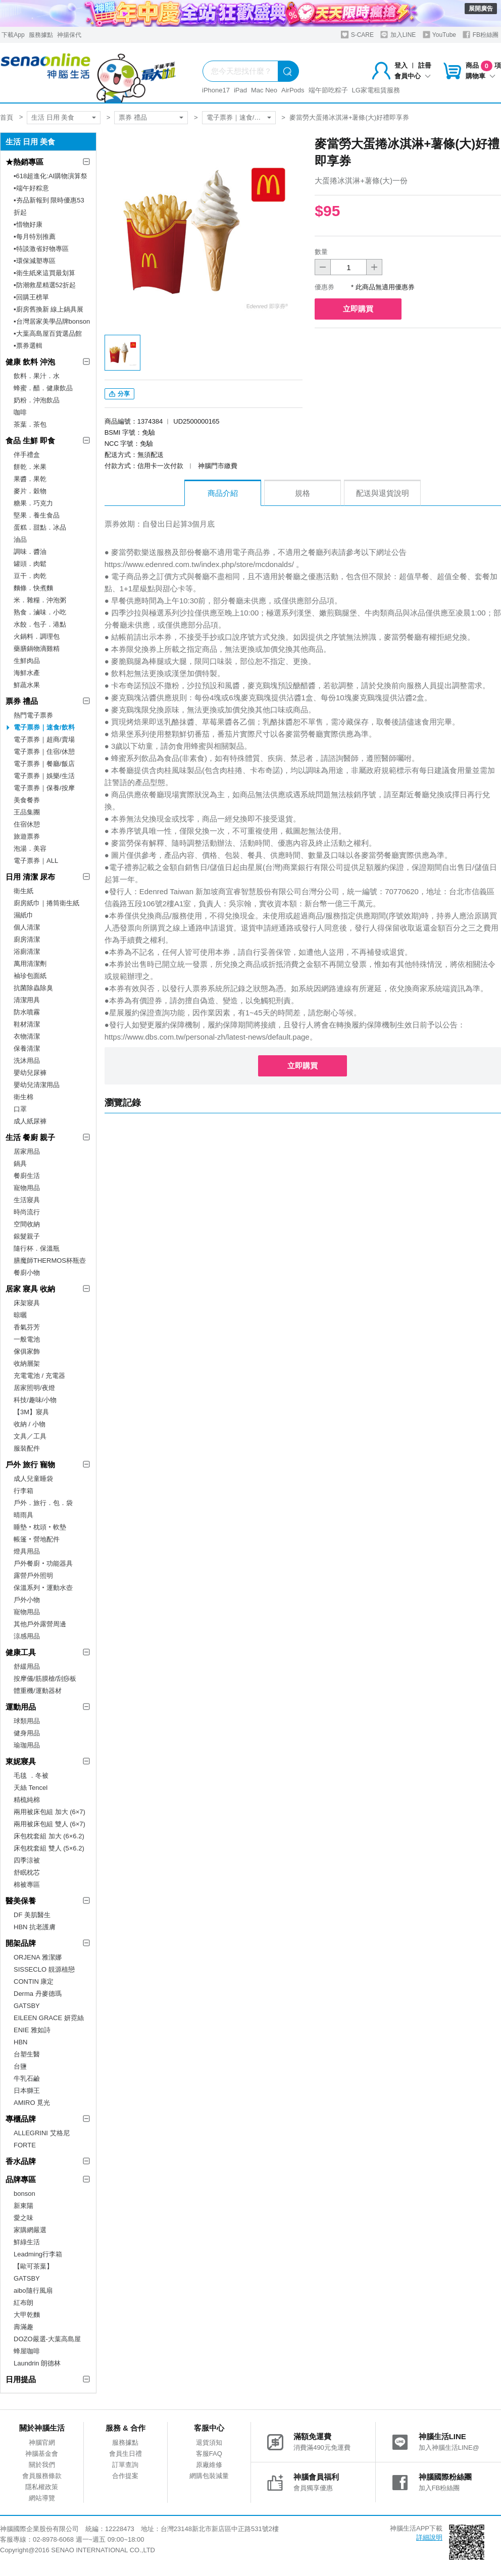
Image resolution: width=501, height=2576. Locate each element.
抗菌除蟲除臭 (33, 988)
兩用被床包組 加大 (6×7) (49, 1812)
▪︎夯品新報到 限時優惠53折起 (49, 206)
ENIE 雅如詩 (32, 2030)
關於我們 (42, 2464)
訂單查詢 (125, 2464)
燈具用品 (27, 1551)
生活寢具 (27, 1200)
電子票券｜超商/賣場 (44, 739)
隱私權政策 (41, 2487)
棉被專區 (27, 1884)
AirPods (293, 90)
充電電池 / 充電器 (39, 1375)
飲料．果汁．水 (37, 376)
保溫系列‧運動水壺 (43, 1587)
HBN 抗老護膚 (35, 1927)
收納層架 (27, 1363)
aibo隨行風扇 (33, 2290)
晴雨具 (23, 1515)
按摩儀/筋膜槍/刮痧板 (45, 1678)
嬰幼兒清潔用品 (37, 1085)
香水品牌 (21, 2161)
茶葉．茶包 (30, 424)
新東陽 (23, 2205)
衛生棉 (23, 1097)
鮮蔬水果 (27, 685)
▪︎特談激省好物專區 (41, 248)
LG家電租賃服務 (376, 90)
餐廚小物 (27, 1272)
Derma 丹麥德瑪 (38, 1993)
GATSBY (27, 2006)
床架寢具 (27, 1303)
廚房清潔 (27, 939)
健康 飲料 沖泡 (30, 361)
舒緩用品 (27, 1666)
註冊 (424, 65)
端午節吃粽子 (328, 90)
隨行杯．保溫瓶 (37, 1248)
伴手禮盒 (27, 454)
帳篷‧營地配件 (37, 1539)
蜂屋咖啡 (27, 2351)
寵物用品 (27, 1188)
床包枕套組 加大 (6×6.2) (49, 1836)
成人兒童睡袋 (33, 1478)
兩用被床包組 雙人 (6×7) (49, 1824)
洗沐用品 (27, 1060)
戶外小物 (27, 1600)
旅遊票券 (27, 836)
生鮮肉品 (27, 660)
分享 (119, 393)
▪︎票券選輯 (28, 345)
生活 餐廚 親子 (30, 1137)
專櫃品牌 (21, 2119)
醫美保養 (21, 1900)
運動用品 (21, 1707)
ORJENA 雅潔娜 (38, 1957)
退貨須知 (209, 2442)
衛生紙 (23, 891)
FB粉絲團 (480, 34)
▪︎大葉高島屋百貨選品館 (48, 333)
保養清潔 (27, 1048)
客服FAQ (209, 2453)
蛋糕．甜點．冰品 (40, 527)
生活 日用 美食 (52, 117)
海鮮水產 (27, 673)
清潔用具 (27, 1000)
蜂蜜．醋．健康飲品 (43, 388)
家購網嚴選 (30, 2230)
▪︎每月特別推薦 (35, 236)
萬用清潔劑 (30, 963)
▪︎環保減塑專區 (35, 261)
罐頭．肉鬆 (30, 564)
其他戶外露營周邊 (40, 1624)
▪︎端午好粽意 (31, 188)
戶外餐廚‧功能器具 (43, 1563)
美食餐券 (27, 800)
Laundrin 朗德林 (37, 2363)
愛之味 (23, 2218)
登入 (401, 65)
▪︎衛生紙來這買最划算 (44, 273)
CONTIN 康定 (34, 1981)
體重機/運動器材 (38, 1690)
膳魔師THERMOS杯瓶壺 (50, 1260)
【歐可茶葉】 (33, 2266)
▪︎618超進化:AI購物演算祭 (50, 176)
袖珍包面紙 (30, 976)
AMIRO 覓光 (32, 2102)
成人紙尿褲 (30, 1121)
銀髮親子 (27, 1236)
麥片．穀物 (30, 491)
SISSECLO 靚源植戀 (44, 1969)
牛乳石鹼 (27, 2078)
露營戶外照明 (33, 1575)
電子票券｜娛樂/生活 (44, 776)
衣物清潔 (27, 1036)
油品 (20, 539)
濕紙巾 (23, 915)
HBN (20, 2042)
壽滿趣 (23, 2327)
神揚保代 (69, 34)
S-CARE (357, 34)
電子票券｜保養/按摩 (44, 788)
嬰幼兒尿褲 (30, 1072)
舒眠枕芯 (27, 1872)
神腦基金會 (41, 2453)
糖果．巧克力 (33, 503)
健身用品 (27, 1733)
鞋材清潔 (27, 1024)
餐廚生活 (27, 1175)
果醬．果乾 (30, 479)
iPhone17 (216, 90)
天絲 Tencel (30, 1787)
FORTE (25, 2145)
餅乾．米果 (30, 467)
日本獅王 (27, 2090)
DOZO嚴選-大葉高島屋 (47, 2339)
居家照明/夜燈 (34, 1388)
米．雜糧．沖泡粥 (40, 600)
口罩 (20, 1109)
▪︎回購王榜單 (31, 297)
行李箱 (23, 1491)
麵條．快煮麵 (33, 588)
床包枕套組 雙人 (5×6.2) (49, 1848)
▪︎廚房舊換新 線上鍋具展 (48, 309)
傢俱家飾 (27, 1351)
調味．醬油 (30, 551)
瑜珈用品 (27, 1745)
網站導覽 (42, 2498)
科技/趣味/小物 (35, 1400)
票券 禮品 (133, 117)
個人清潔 (27, 927)
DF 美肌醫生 (32, 1915)
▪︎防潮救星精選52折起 (45, 285)
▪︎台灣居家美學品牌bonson (52, 321)
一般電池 (27, 1339)
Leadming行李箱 (38, 2254)
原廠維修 (209, 2464)
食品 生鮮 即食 (30, 440)
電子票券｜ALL (36, 860)
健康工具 (21, 1652)
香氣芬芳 (27, 1327)
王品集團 (27, 812)
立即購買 (358, 308)
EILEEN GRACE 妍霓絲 (49, 2018)
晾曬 (20, 1315)
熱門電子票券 (33, 715)
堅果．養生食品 (37, 515)
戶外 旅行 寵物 (30, 1464)
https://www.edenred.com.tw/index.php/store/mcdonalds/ (199, 564)
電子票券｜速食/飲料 (237, 117)
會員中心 (412, 76)
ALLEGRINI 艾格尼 (42, 2133)
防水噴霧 (27, 1012)
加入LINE (398, 34)
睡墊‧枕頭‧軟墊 (40, 1527)
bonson (24, 2193)
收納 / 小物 (29, 1424)
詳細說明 (429, 2537)
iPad (240, 90)
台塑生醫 (27, 2054)
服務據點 (41, 34)
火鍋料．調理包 (37, 636)
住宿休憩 (27, 824)
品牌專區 (21, 2179)
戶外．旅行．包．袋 (43, 1503)
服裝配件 (27, 1448)
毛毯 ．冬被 (31, 1775)
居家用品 (27, 1151)
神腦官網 (42, 2442)
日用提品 (21, 2379)
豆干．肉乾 (30, 576)
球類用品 (27, 1721)
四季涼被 (27, 1860)
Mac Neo (264, 90)
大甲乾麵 (27, 2315)
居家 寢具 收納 (30, 1288)
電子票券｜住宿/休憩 (44, 751)
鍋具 (20, 1163)
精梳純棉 (27, 1800)
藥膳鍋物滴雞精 (37, 648)
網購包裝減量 (209, 2476)
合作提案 (125, 2476)
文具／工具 (30, 1436)
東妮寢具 (21, 1761)
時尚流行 (27, 1212)
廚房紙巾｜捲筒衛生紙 (46, 903)
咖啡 (20, 412)
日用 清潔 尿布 (30, 876)
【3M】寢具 (31, 1412)
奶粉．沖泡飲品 (37, 400)
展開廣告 (481, 8)
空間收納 (27, 1224)
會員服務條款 (42, 2476)
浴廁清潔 (27, 951)
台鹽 (20, 2066)
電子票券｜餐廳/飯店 (44, 763)
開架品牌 (21, 1943)
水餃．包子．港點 (40, 624)
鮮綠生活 (27, 2242)
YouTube (439, 34)
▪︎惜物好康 (28, 224)
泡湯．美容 (30, 848)
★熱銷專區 (24, 162)
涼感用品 (27, 1636)
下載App (13, 34)
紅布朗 (23, 2302)
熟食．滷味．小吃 (40, 612)
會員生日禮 (125, 2453)
